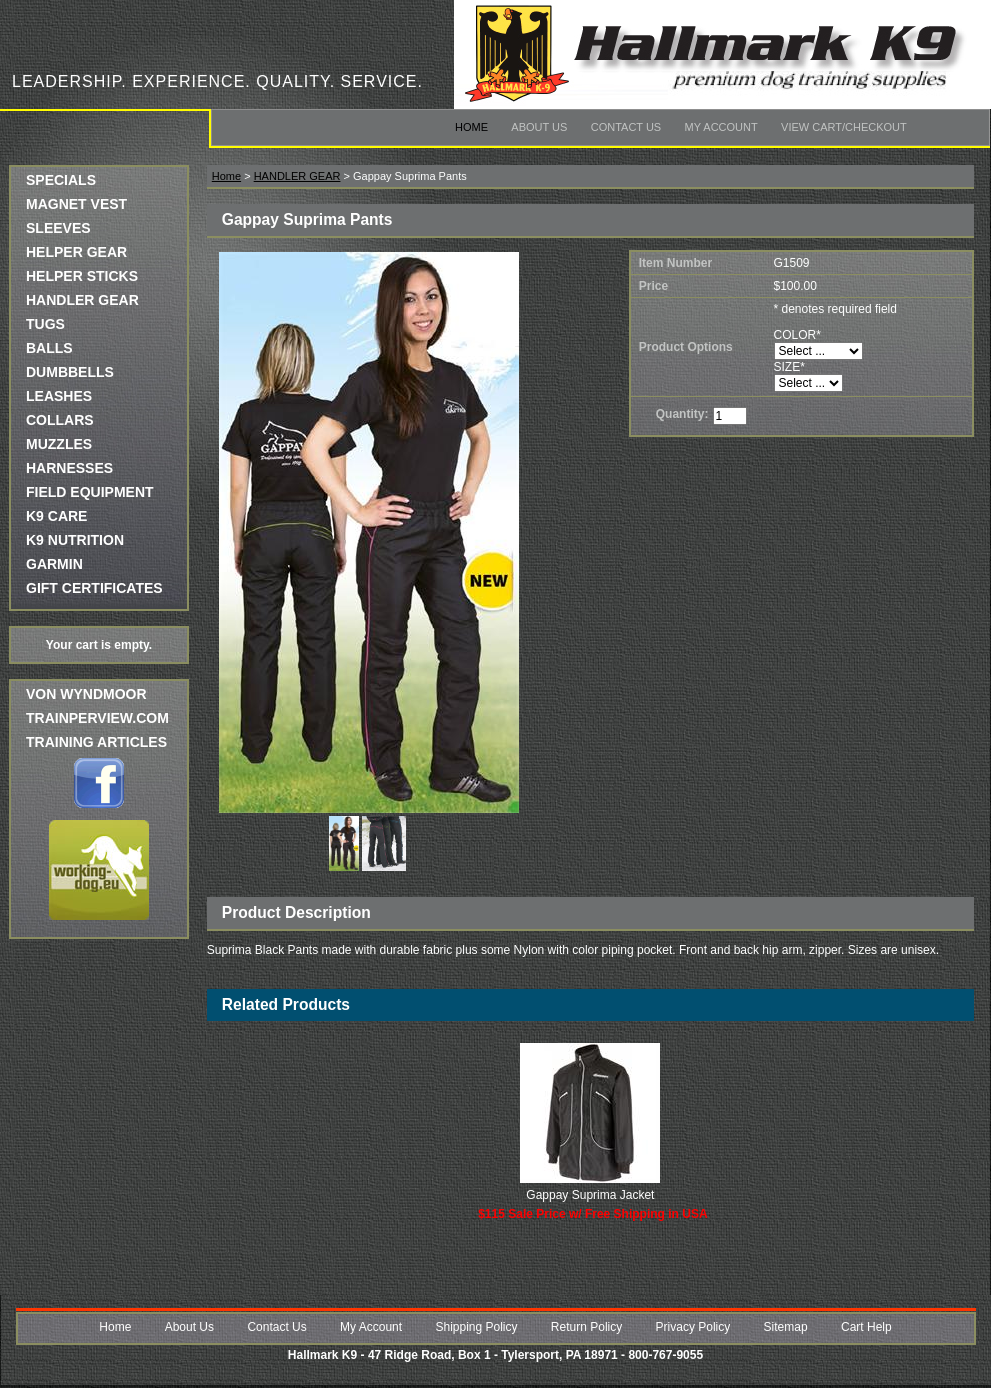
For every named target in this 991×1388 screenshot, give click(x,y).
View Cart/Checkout (844, 127)
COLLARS (60, 420)
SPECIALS (61, 180)
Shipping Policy (476, 1327)
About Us (539, 127)
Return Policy (586, 1327)
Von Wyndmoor (86, 694)
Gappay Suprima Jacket (590, 1195)
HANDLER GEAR (82, 300)
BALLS (49, 348)
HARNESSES (69, 468)
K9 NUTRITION (75, 540)
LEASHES (59, 396)
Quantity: (682, 414)
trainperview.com (97, 718)
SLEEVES (58, 228)
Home (471, 127)
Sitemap (786, 1327)
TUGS (45, 324)
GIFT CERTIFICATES (94, 588)
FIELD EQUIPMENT (90, 492)
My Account (721, 127)
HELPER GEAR (76, 252)
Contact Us (626, 127)
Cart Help (866, 1327)
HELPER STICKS (82, 276)
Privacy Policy (693, 1327)
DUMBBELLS (70, 372)
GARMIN (54, 564)
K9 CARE (56, 516)
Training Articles (96, 742)
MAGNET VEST (76, 204)
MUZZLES (59, 444)
